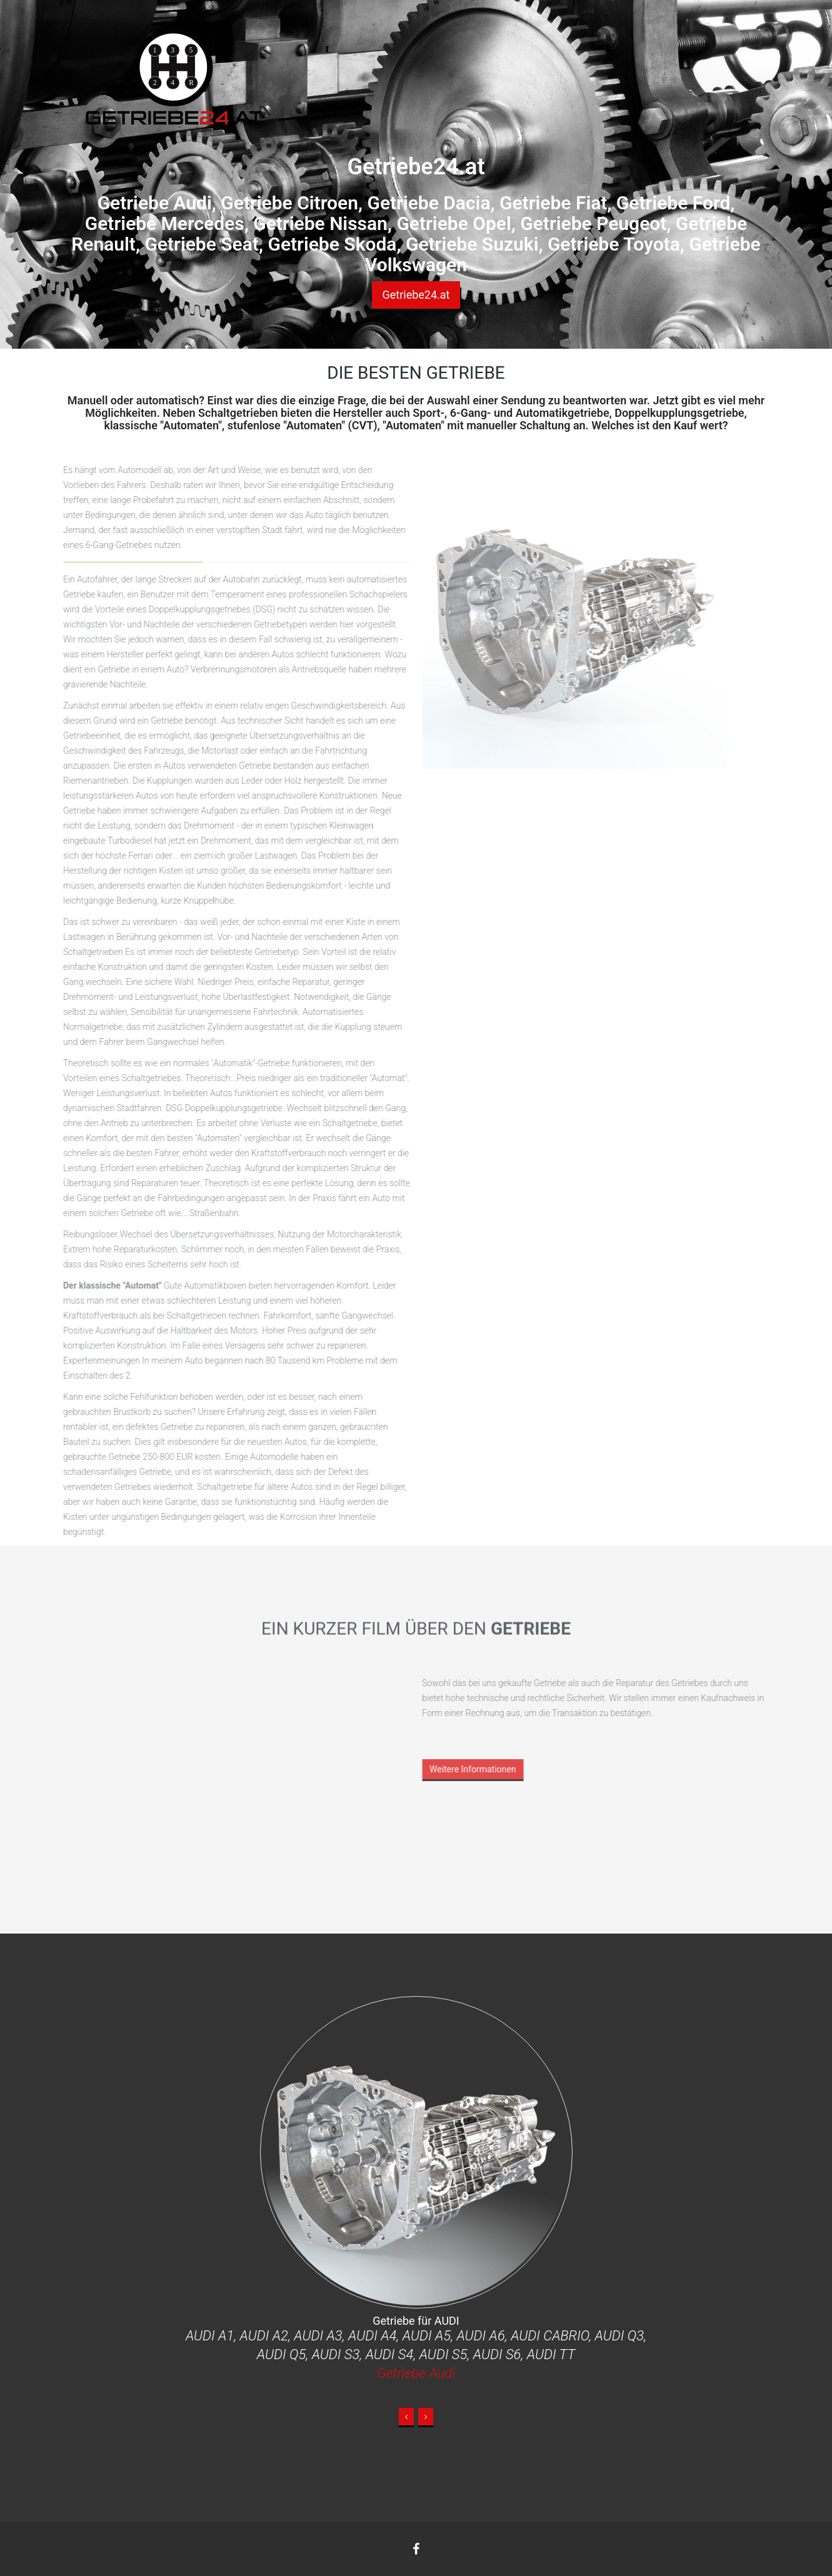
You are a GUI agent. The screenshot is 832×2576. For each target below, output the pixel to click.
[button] (406, 2417)
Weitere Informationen (469, 1769)
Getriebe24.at (415, 294)
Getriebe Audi (416, 2373)
